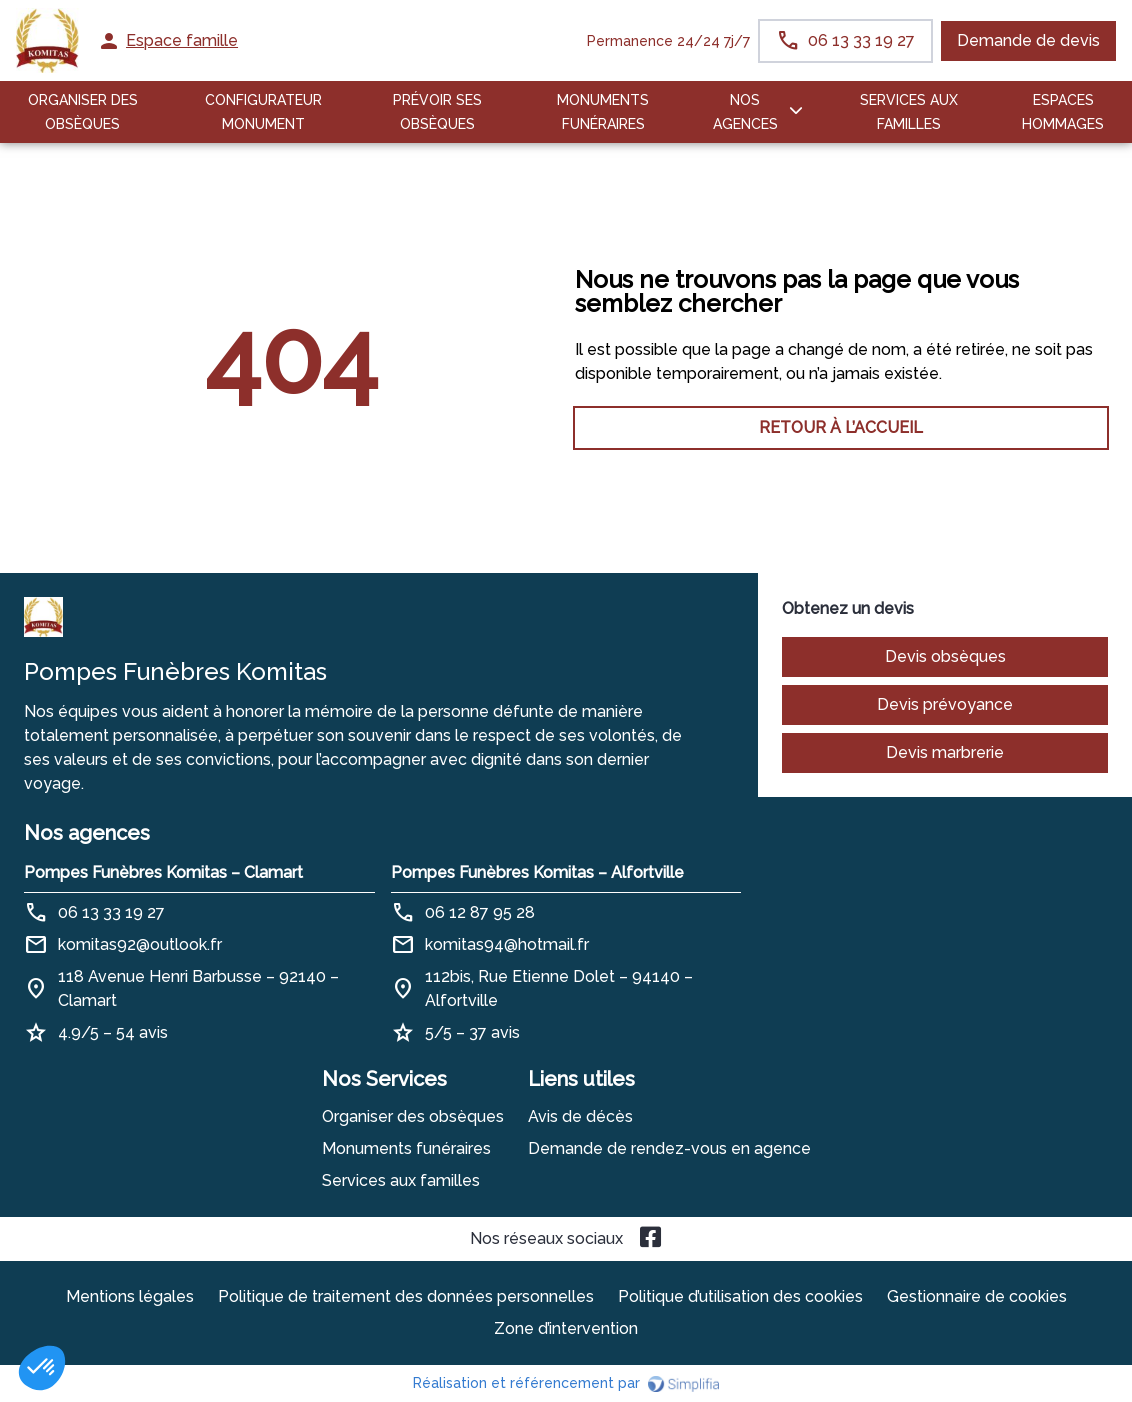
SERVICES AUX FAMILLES (909, 112)
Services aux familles (401, 1180)
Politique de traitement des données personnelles (406, 1296)
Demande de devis (1028, 40)
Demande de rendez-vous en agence (669, 1148)
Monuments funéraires (603, 112)
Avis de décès (580, 1116)
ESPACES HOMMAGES (1063, 112)
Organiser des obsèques (413, 1116)
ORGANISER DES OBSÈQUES (83, 112)
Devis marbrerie (945, 752)
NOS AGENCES (745, 112)
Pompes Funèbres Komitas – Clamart (163, 872)
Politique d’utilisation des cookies (740, 1296)
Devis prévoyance (945, 704)
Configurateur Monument (263, 112)
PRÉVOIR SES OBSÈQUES (437, 112)
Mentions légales (130, 1296)
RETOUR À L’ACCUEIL (291, 427)
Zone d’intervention (566, 1328)
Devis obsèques (945, 656)
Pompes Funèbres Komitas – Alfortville (537, 872)
